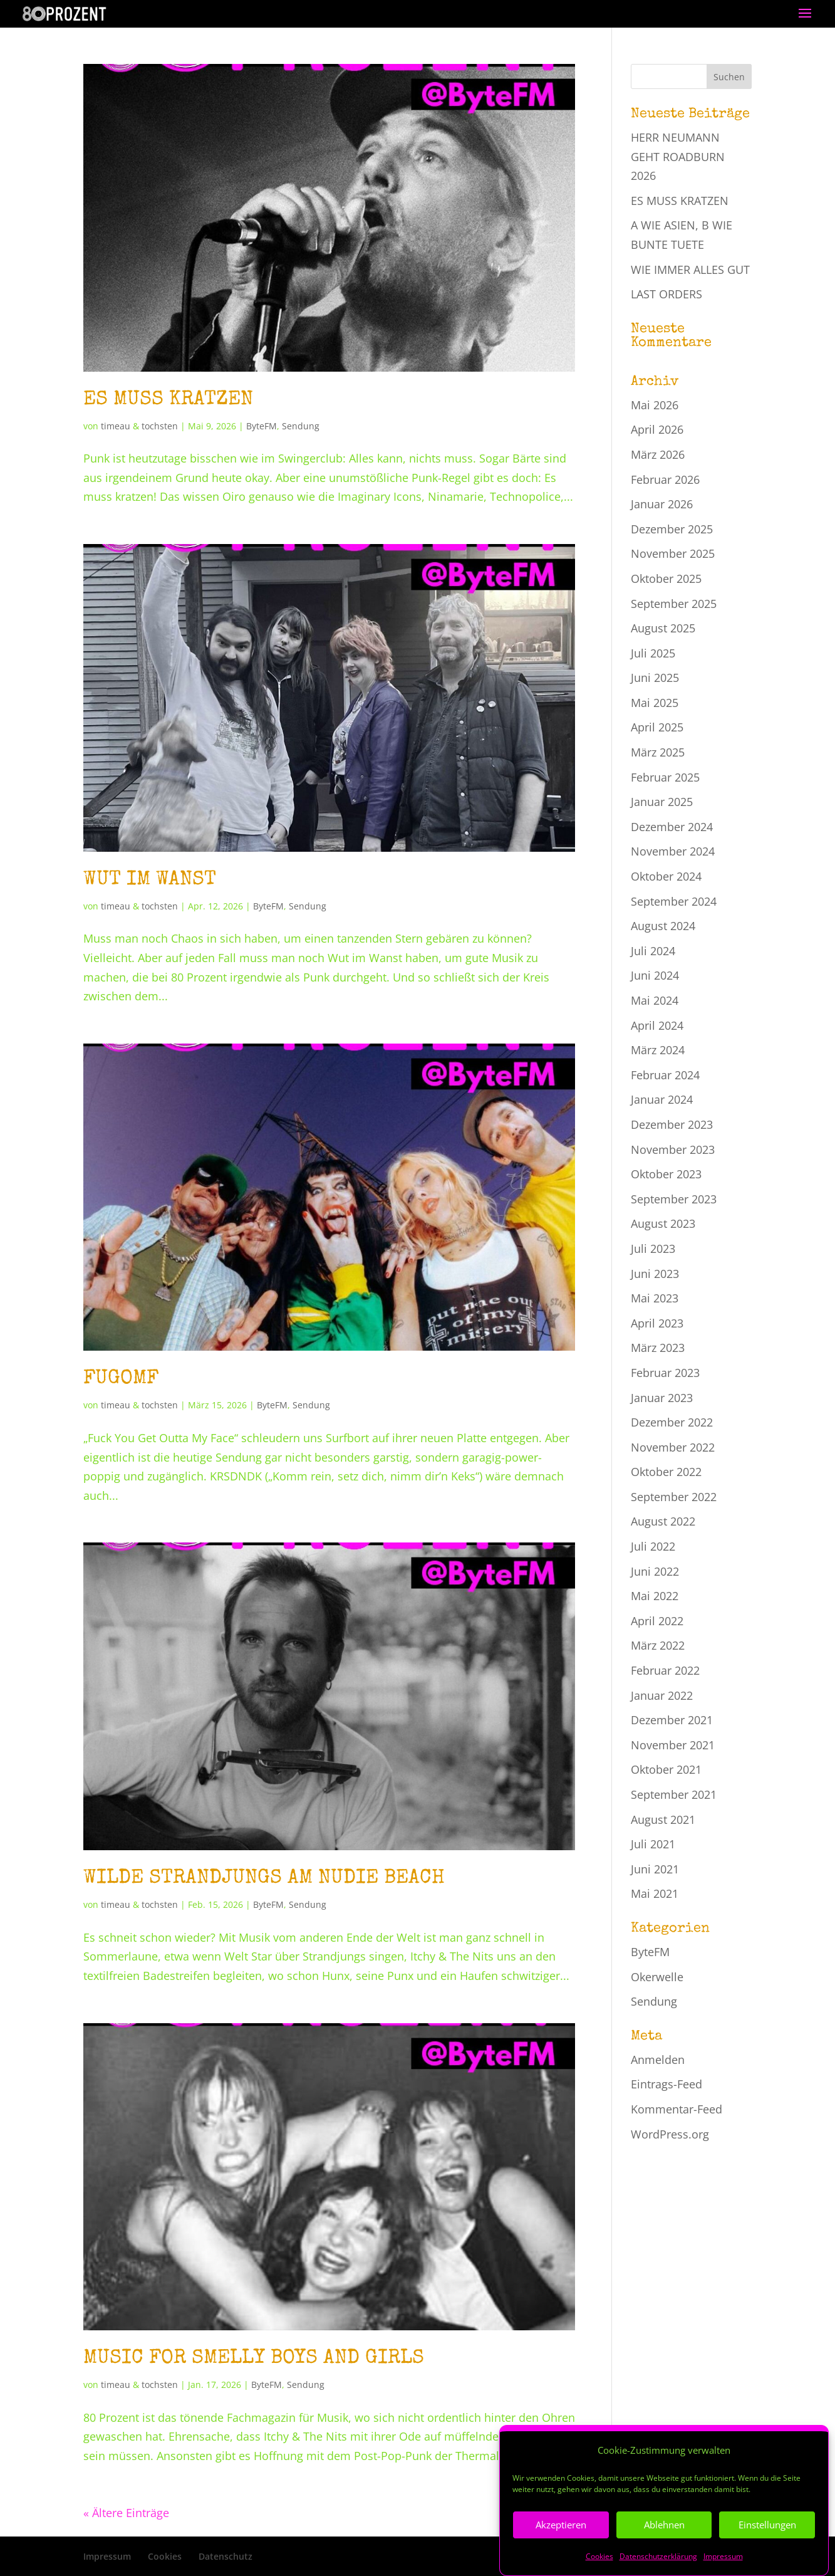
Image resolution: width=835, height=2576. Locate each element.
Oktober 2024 (666, 876)
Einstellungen (767, 2551)
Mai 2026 (654, 404)
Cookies (165, 2556)
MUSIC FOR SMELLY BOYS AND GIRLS (253, 2358)
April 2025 (657, 727)
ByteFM (261, 426)
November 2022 (673, 1447)
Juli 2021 (653, 1843)
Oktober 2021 (666, 1769)
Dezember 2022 (672, 1422)
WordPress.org (670, 2134)
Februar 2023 (665, 1372)
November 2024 (673, 851)
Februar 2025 (665, 777)
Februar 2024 (665, 1074)
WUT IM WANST (149, 880)
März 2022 (658, 1645)
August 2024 (663, 925)
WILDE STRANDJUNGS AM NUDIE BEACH (264, 1878)
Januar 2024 (662, 1099)
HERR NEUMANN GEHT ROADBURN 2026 (678, 156)
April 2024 (657, 1025)
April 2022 (657, 1620)
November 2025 (673, 553)
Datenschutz (225, 2556)
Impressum (107, 2556)
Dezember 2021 (672, 1719)
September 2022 (674, 1496)
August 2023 (663, 1223)
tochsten (160, 426)
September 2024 (674, 901)
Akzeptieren (561, 2551)
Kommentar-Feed (676, 2109)
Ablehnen (664, 2551)
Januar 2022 (662, 1695)
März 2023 (658, 1347)
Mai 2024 (654, 1000)
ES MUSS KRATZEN (168, 400)
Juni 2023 (655, 1273)
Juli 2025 (653, 653)
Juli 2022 (653, 1546)
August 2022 (663, 1521)
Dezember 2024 (672, 826)
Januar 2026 (662, 503)
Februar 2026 (665, 479)
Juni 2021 (655, 1869)
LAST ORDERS (666, 293)
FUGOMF (120, 1379)
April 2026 (657, 429)
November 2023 (673, 1149)
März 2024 (658, 1049)
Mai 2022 (654, 1595)
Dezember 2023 (672, 1124)
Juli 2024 (653, 950)
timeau (115, 426)
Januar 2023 (662, 1397)
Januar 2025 (662, 801)
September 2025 (674, 603)
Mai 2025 (654, 702)
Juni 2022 (655, 1571)
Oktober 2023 (666, 1173)
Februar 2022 (665, 1670)
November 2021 (673, 1744)
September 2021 (674, 1794)
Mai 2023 (654, 1298)
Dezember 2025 (672, 529)
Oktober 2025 (666, 578)
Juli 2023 (653, 1248)
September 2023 (674, 1199)
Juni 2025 (655, 677)
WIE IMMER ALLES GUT (690, 269)
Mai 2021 (654, 1893)
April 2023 (657, 1323)
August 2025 (663, 628)
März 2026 (658, 454)
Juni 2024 (655, 975)
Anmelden (658, 2059)
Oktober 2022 (666, 1471)
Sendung (300, 426)
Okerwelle (657, 1976)
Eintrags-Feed (666, 2084)
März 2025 (658, 752)
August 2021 (663, 1819)
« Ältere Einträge (126, 2512)
